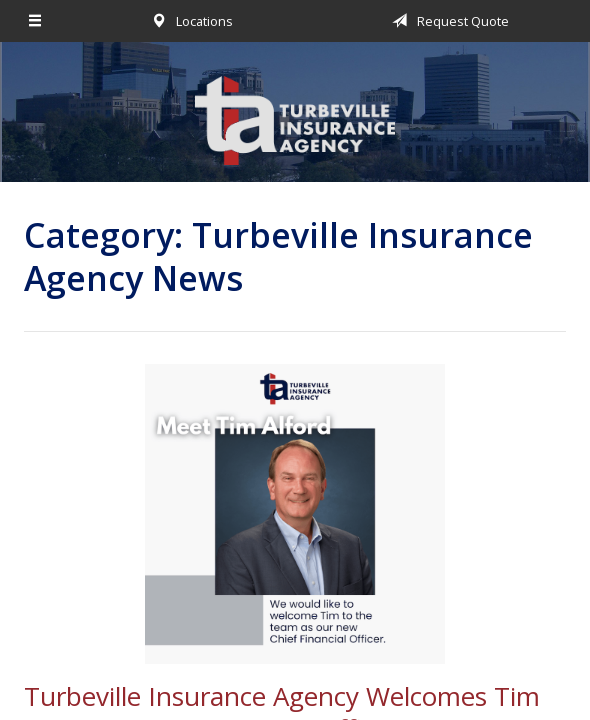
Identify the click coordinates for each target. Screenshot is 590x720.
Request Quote (447, 21)
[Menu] (36, 21)
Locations (188, 21)
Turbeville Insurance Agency (295, 121)
